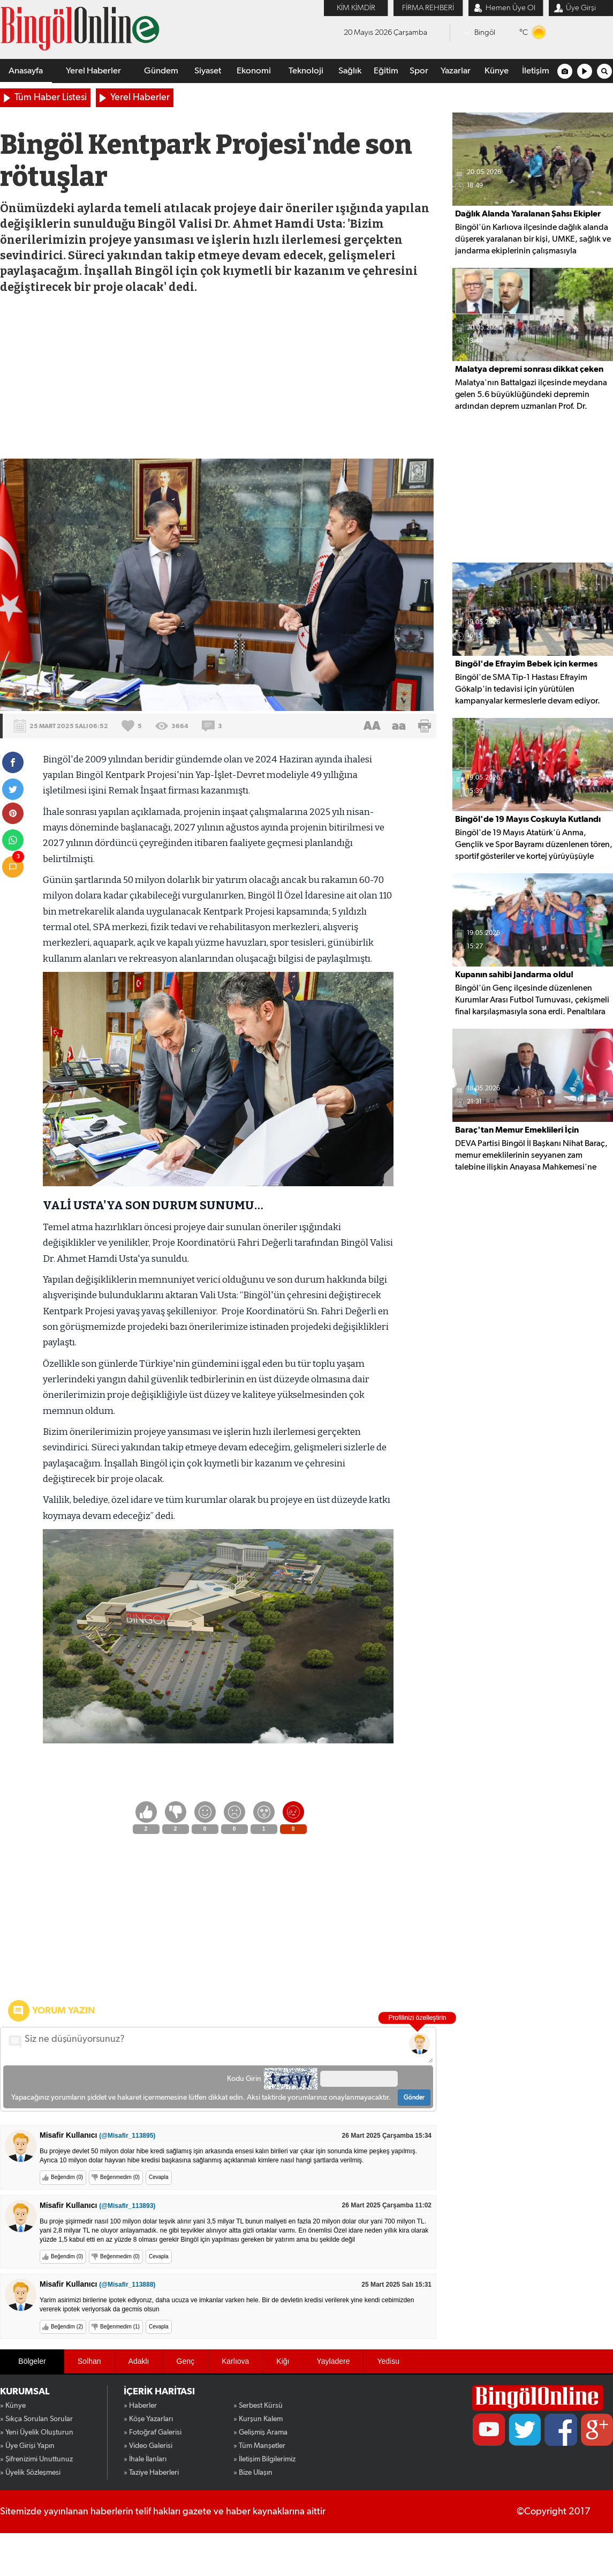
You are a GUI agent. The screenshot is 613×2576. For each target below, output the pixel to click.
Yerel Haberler (93, 71)
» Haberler (140, 2405)
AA (372, 726)
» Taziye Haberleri (151, 2472)
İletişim (535, 71)
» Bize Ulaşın (253, 2472)
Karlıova (235, 2361)
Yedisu (388, 2361)
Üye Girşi (581, 8)
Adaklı (138, 2361)
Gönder (414, 2097)
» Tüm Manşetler (259, 2446)
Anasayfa (26, 71)
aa (399, 726)
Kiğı (282, 2361)
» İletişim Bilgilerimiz (264, 2459)
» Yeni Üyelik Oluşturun (36, 2432)
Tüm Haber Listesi (50, 97)
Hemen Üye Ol (510, 8)
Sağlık (349, 71)
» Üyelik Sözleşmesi (30, 2472)
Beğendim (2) (67, 2327)
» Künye (13, 2405)
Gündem (161, 71)
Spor (419, 71)
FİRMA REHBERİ (428, 8)
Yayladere (333, 2361)
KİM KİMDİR (356, 8)
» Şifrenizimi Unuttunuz (36, 2459)
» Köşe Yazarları (148, 2419)
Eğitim (386, 71)
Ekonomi (254, 71)
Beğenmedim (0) (120, 2177)
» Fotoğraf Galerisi (152, 2432)
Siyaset (207, 71)
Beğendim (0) (67, 2177)
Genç (185, 2361)
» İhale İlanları (145, 2459)
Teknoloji (306, 71)
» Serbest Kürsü (258, 2405)
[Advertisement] (218, 378)
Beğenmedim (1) (120, 2327)
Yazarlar (456, 71)
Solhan (89, 2361)
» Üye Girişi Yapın (27, 2446)
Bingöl (484, 32)
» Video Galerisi (148, 2446)
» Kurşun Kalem (258, 2419)
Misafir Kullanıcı (97, 2135)
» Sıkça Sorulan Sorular (36, 2419)
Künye (497, 71)
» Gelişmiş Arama (260, 2432)
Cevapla (159, 2177)
